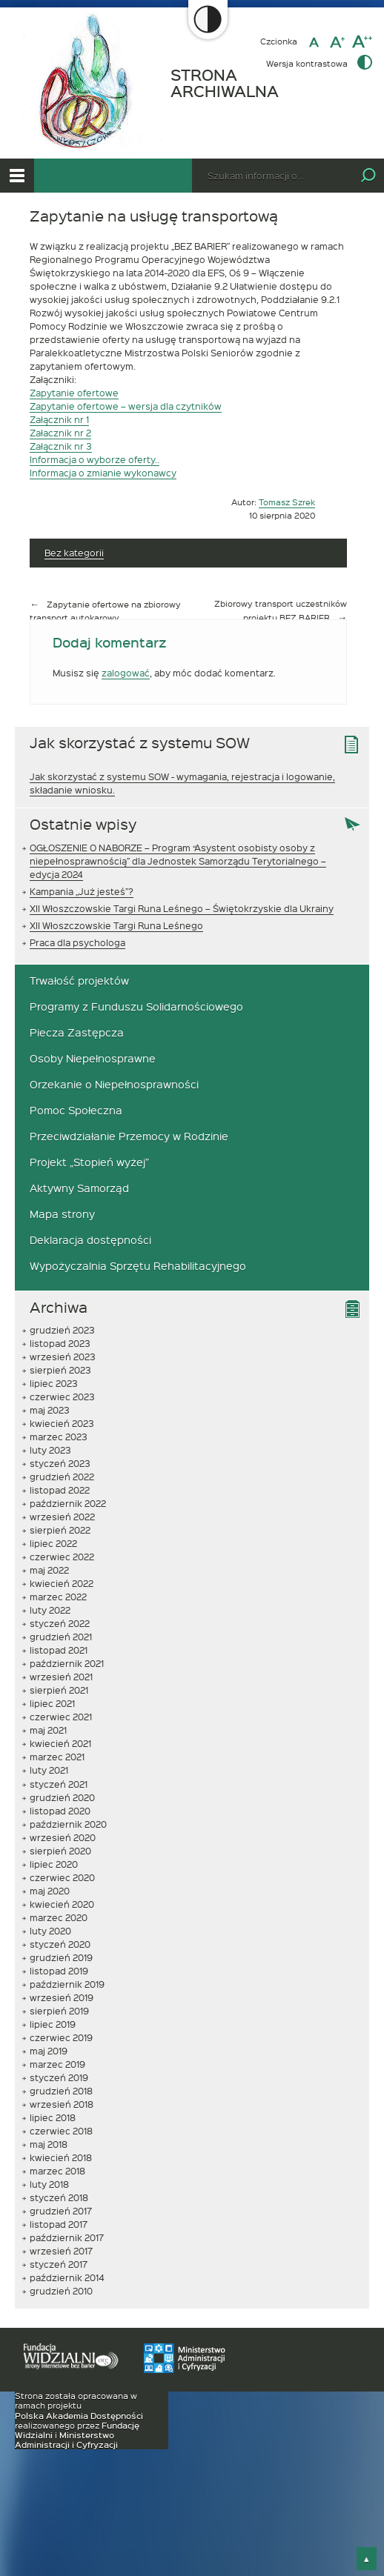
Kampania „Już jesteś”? (81, 891)
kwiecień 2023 (62, 1423)
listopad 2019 (59, 1971)
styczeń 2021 (58, 1784)
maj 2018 (48, 2144)
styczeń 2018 (59, 2197)
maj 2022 (49, 1570)
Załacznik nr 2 (60, 433)
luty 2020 (50, 1931)
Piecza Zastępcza (77, 1032)
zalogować (126, 673)
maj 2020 (50, 1891)
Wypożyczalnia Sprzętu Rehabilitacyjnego (138, 1266)
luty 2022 (50, 1610)
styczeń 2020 (60, 1944)
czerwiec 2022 (62, 1556)
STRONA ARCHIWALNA (225, 83)
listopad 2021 (58, 1650)
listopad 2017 (58, 2224)
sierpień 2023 (60, 1370)
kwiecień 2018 (61, 2157)
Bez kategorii (74, 553)
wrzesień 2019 (61, 1997)
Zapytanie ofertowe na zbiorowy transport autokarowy (105, 611)
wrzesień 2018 (61, 2104)
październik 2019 (67, 1984)
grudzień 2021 (61, 1637)
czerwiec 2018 (61, 2131)
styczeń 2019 (59, 2077)
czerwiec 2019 (61, 2037)
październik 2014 (67, 2277)
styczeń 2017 (58, 2264)
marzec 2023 (58, 1436)
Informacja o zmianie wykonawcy (103, 473)
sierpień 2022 (60, 1530)
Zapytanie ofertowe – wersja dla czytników (126, 406)
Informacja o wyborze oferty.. (94, 459)
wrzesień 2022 (62, 1516)
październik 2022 (68, 1503)
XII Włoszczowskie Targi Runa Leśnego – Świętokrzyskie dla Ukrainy (182, 908)
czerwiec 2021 (61, 1717)
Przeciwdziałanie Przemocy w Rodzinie (129, 1136)
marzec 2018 (57, 2171)
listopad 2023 (60, 1343)
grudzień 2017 (61, 2211)
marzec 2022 (58, 1596)
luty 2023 (50, 1450)
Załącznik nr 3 (61, 446)
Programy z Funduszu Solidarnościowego (136, 1006)
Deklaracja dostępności (90, 1240)
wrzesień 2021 (61, 1677)
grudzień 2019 (61, 1957)
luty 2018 (49, 2184)
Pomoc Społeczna (76, 1110)
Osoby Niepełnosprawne (93, 1058)
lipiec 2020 (54, 1864)
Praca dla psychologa (77, 942)
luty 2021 (49, 1770)
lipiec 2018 (53, 2117)
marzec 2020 (58, 1917)
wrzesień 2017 (61, 2251)
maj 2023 (50, 1410)
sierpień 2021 (59, 1690)
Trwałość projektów (79, 981)
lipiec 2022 (53, 1543)
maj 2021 (48, 1730)
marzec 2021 (57, 1757)
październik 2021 (67, 1663)
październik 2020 (68, 1824)
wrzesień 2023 (63, 1356)
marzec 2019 (57, 2064)
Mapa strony (62, 1214)
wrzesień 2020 (63, 1837)
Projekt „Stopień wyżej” (89, 1162)
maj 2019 (48, 2051)
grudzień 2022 (62, 1476)
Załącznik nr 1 (59, 419)
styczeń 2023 (60, 1463)
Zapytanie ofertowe (74, 393)
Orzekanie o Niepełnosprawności (114, 1084)
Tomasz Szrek (287, 501)
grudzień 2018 (61, 2091)
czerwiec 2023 (62, 1396)
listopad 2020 (60, 1811)
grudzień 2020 (62, 1797)
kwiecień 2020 (62, 1904)
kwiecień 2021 (60, 1743)
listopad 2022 (60, 1490)
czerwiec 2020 (62, 1877)
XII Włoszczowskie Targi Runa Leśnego (116, 925)
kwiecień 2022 (61, 1583)
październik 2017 (67, 2237)
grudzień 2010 (61, 2291)
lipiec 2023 (54, 1383)
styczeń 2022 (60, 1623)
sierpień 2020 (60, 1851)
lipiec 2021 (52, 1703)
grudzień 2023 (62, 1330)
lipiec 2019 (53, 2024)
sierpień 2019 (59, 2011)
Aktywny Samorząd (79, 1188)
